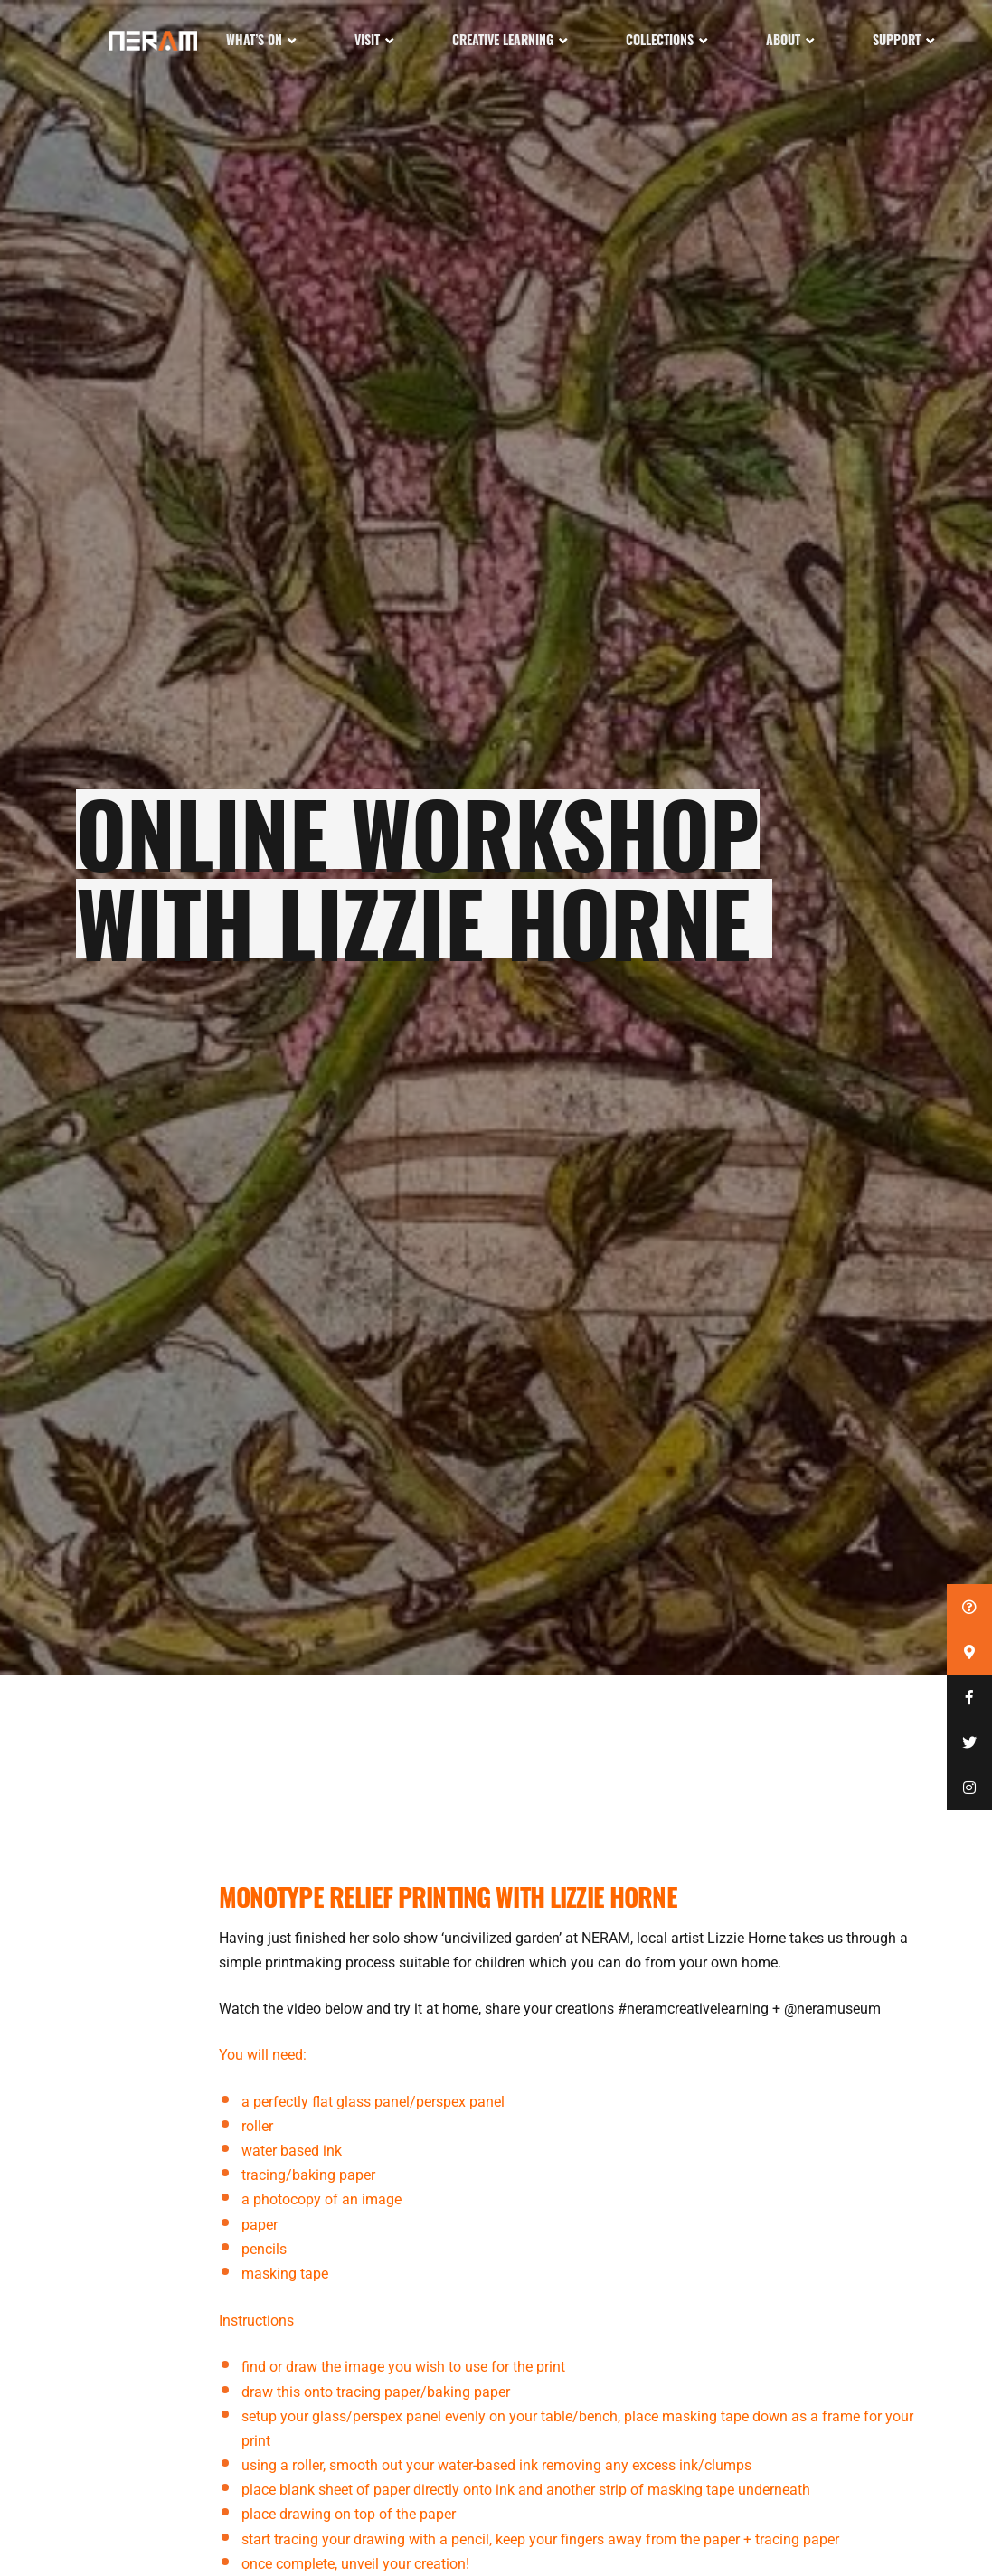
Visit (367, 39)
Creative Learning (502, 39)
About (783, 39)
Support (897, 39)
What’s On (254, 39)
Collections (660, 39)
